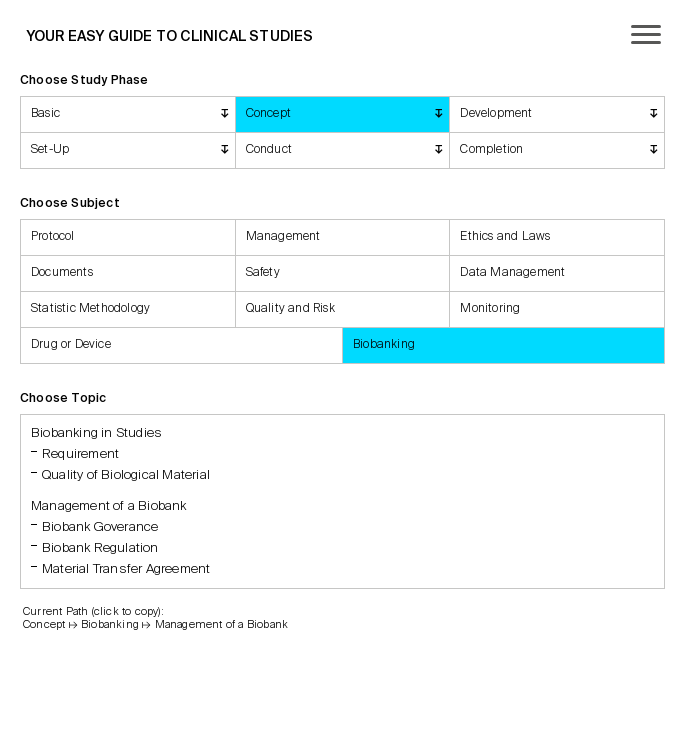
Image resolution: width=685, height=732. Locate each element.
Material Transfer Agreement (126, 569)
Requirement (80, 454)
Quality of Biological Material (126, 475)
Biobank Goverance (100, 527)
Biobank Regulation (100, 548)
